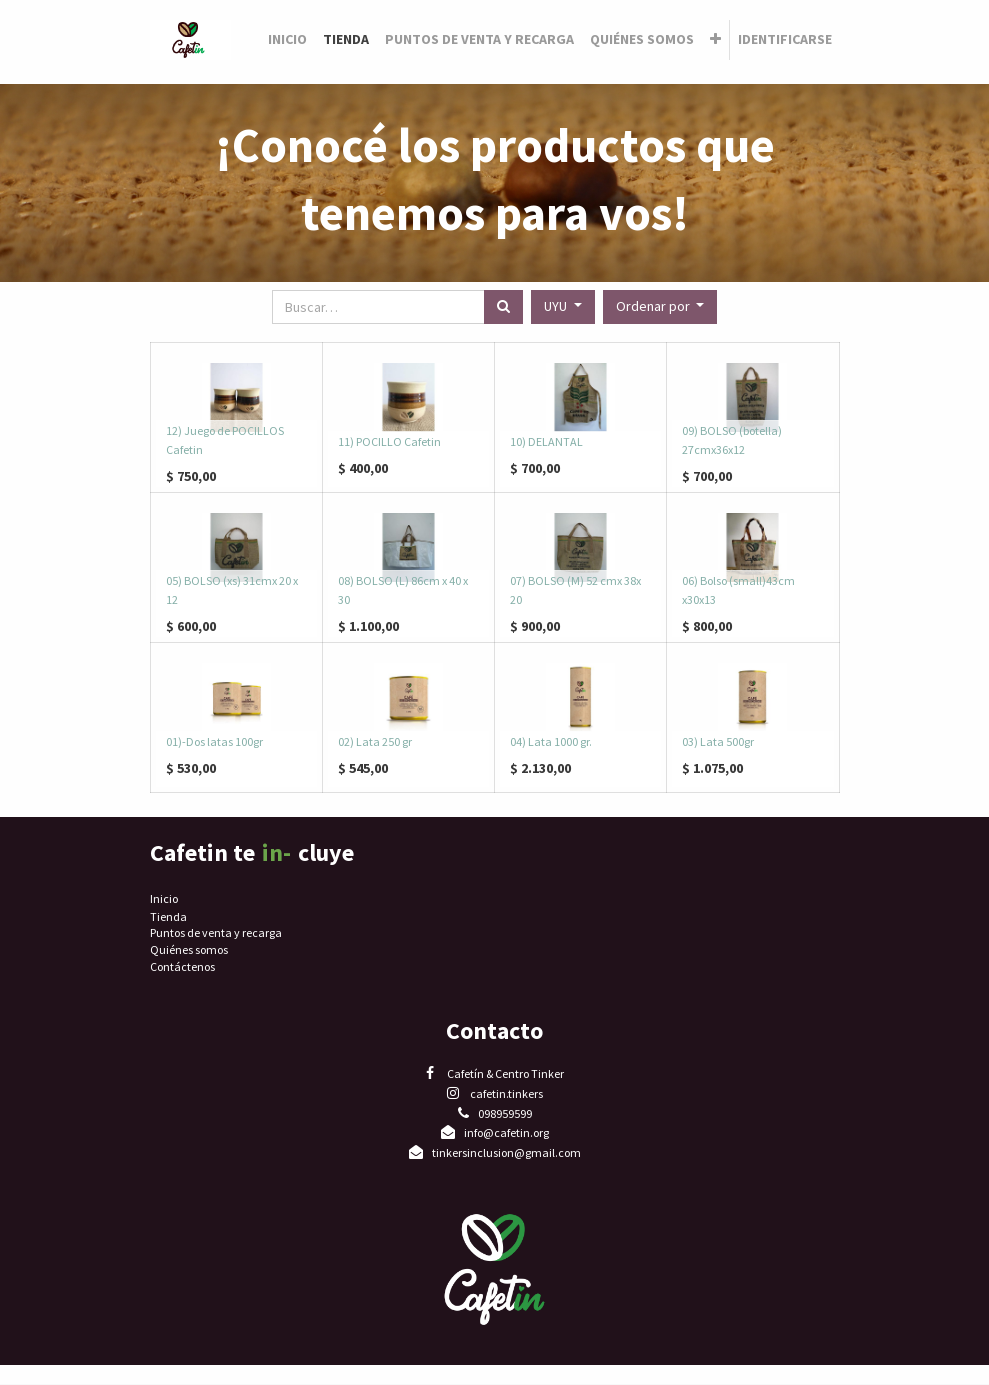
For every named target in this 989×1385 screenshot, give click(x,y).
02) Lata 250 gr (375, 741)
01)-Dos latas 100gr (214, 741)
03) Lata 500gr (718, 741)
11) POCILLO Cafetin (389, 441)
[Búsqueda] (503, 307)
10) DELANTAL (546, 441)
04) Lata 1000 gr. (551, 741)
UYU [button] (557, 306)
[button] (715, 40)
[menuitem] (287, 40)
